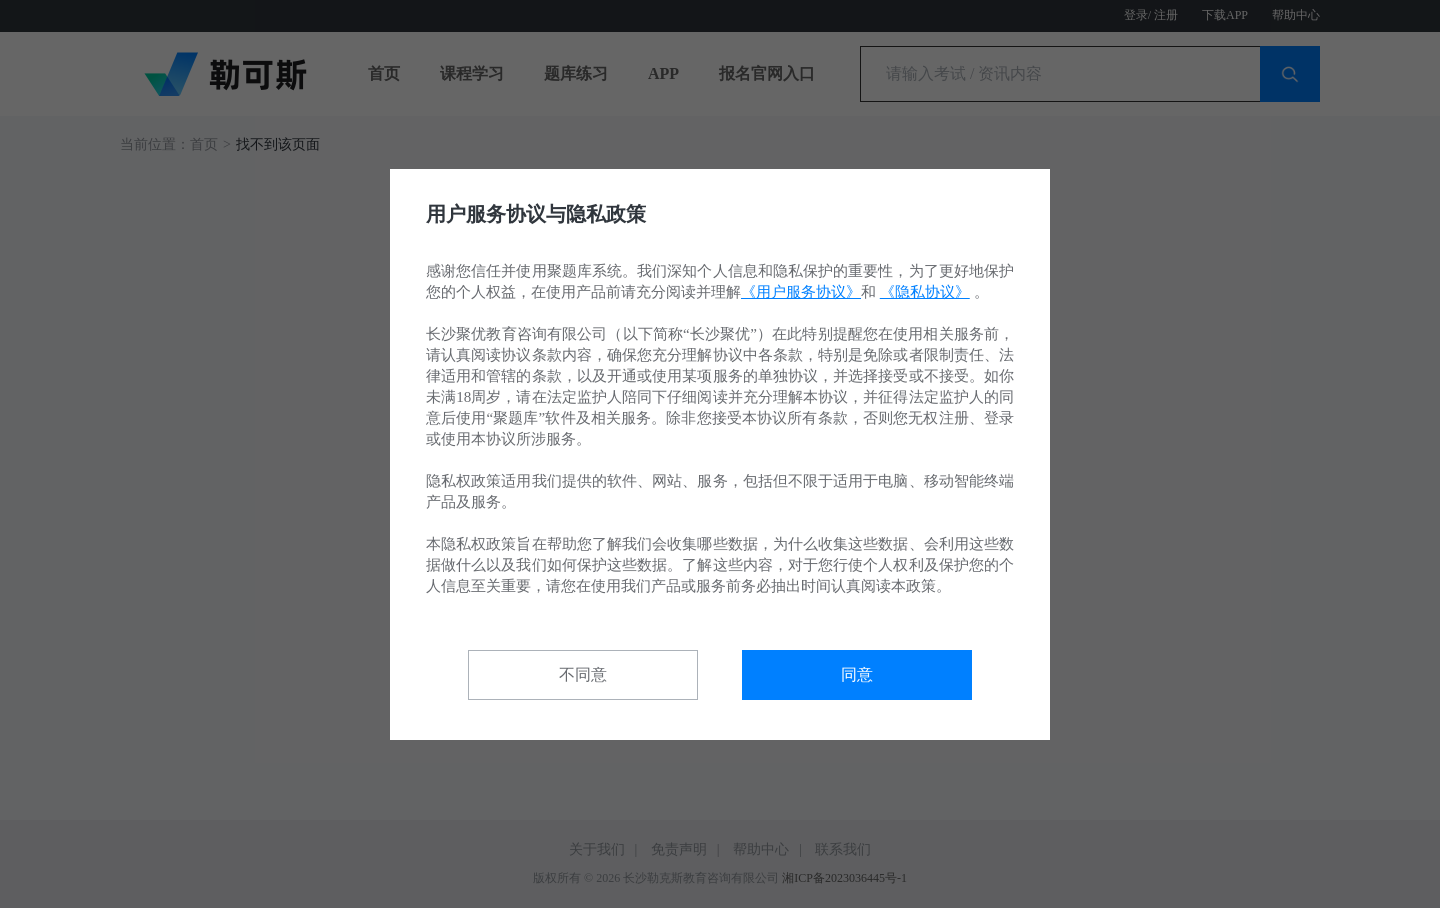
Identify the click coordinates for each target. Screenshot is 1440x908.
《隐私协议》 (925, 292)
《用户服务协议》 (801, 292)
